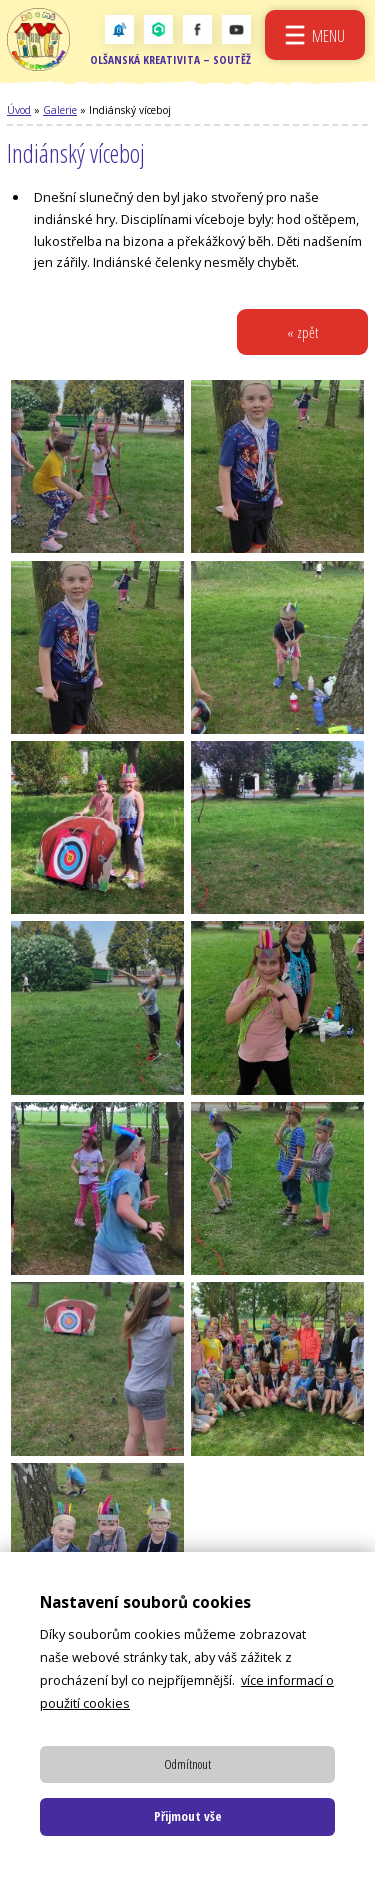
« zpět (302, 333)
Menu (328, 35)
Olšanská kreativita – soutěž (170, 60)
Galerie (60, 111)
